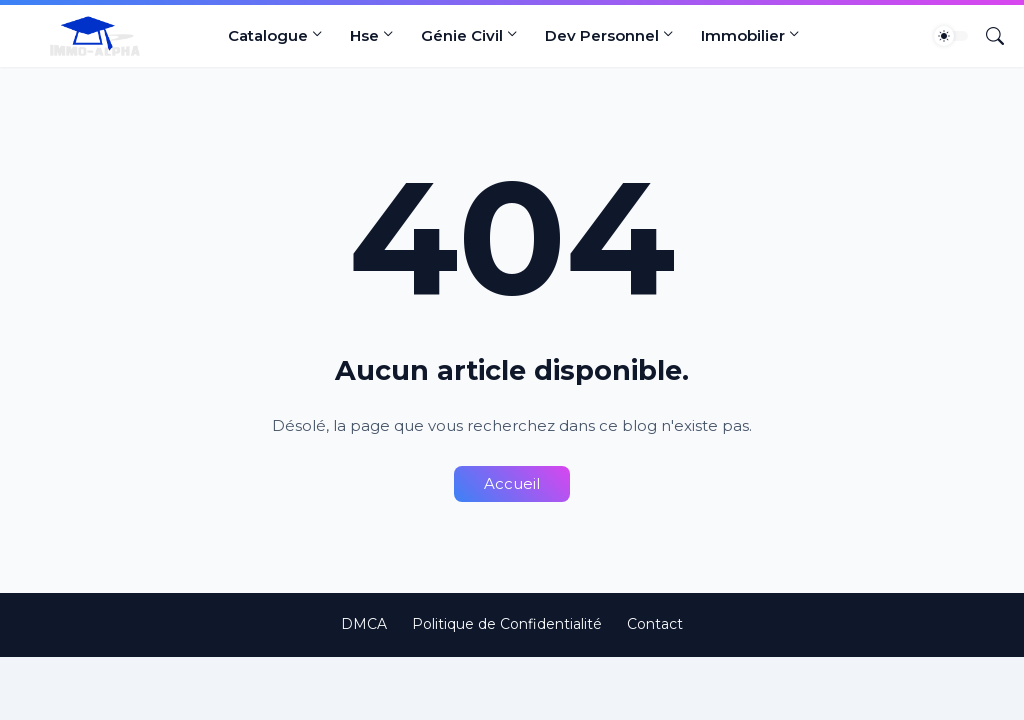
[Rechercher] (987, 36)
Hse (364, 35)
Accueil (512, 483)
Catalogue (268, 35)
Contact (655, 624)
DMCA (364, 624)
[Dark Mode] (951, 36)
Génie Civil (462, 35)
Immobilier (743, 35)
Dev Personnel (602, 35)
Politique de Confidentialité (507, 624)
